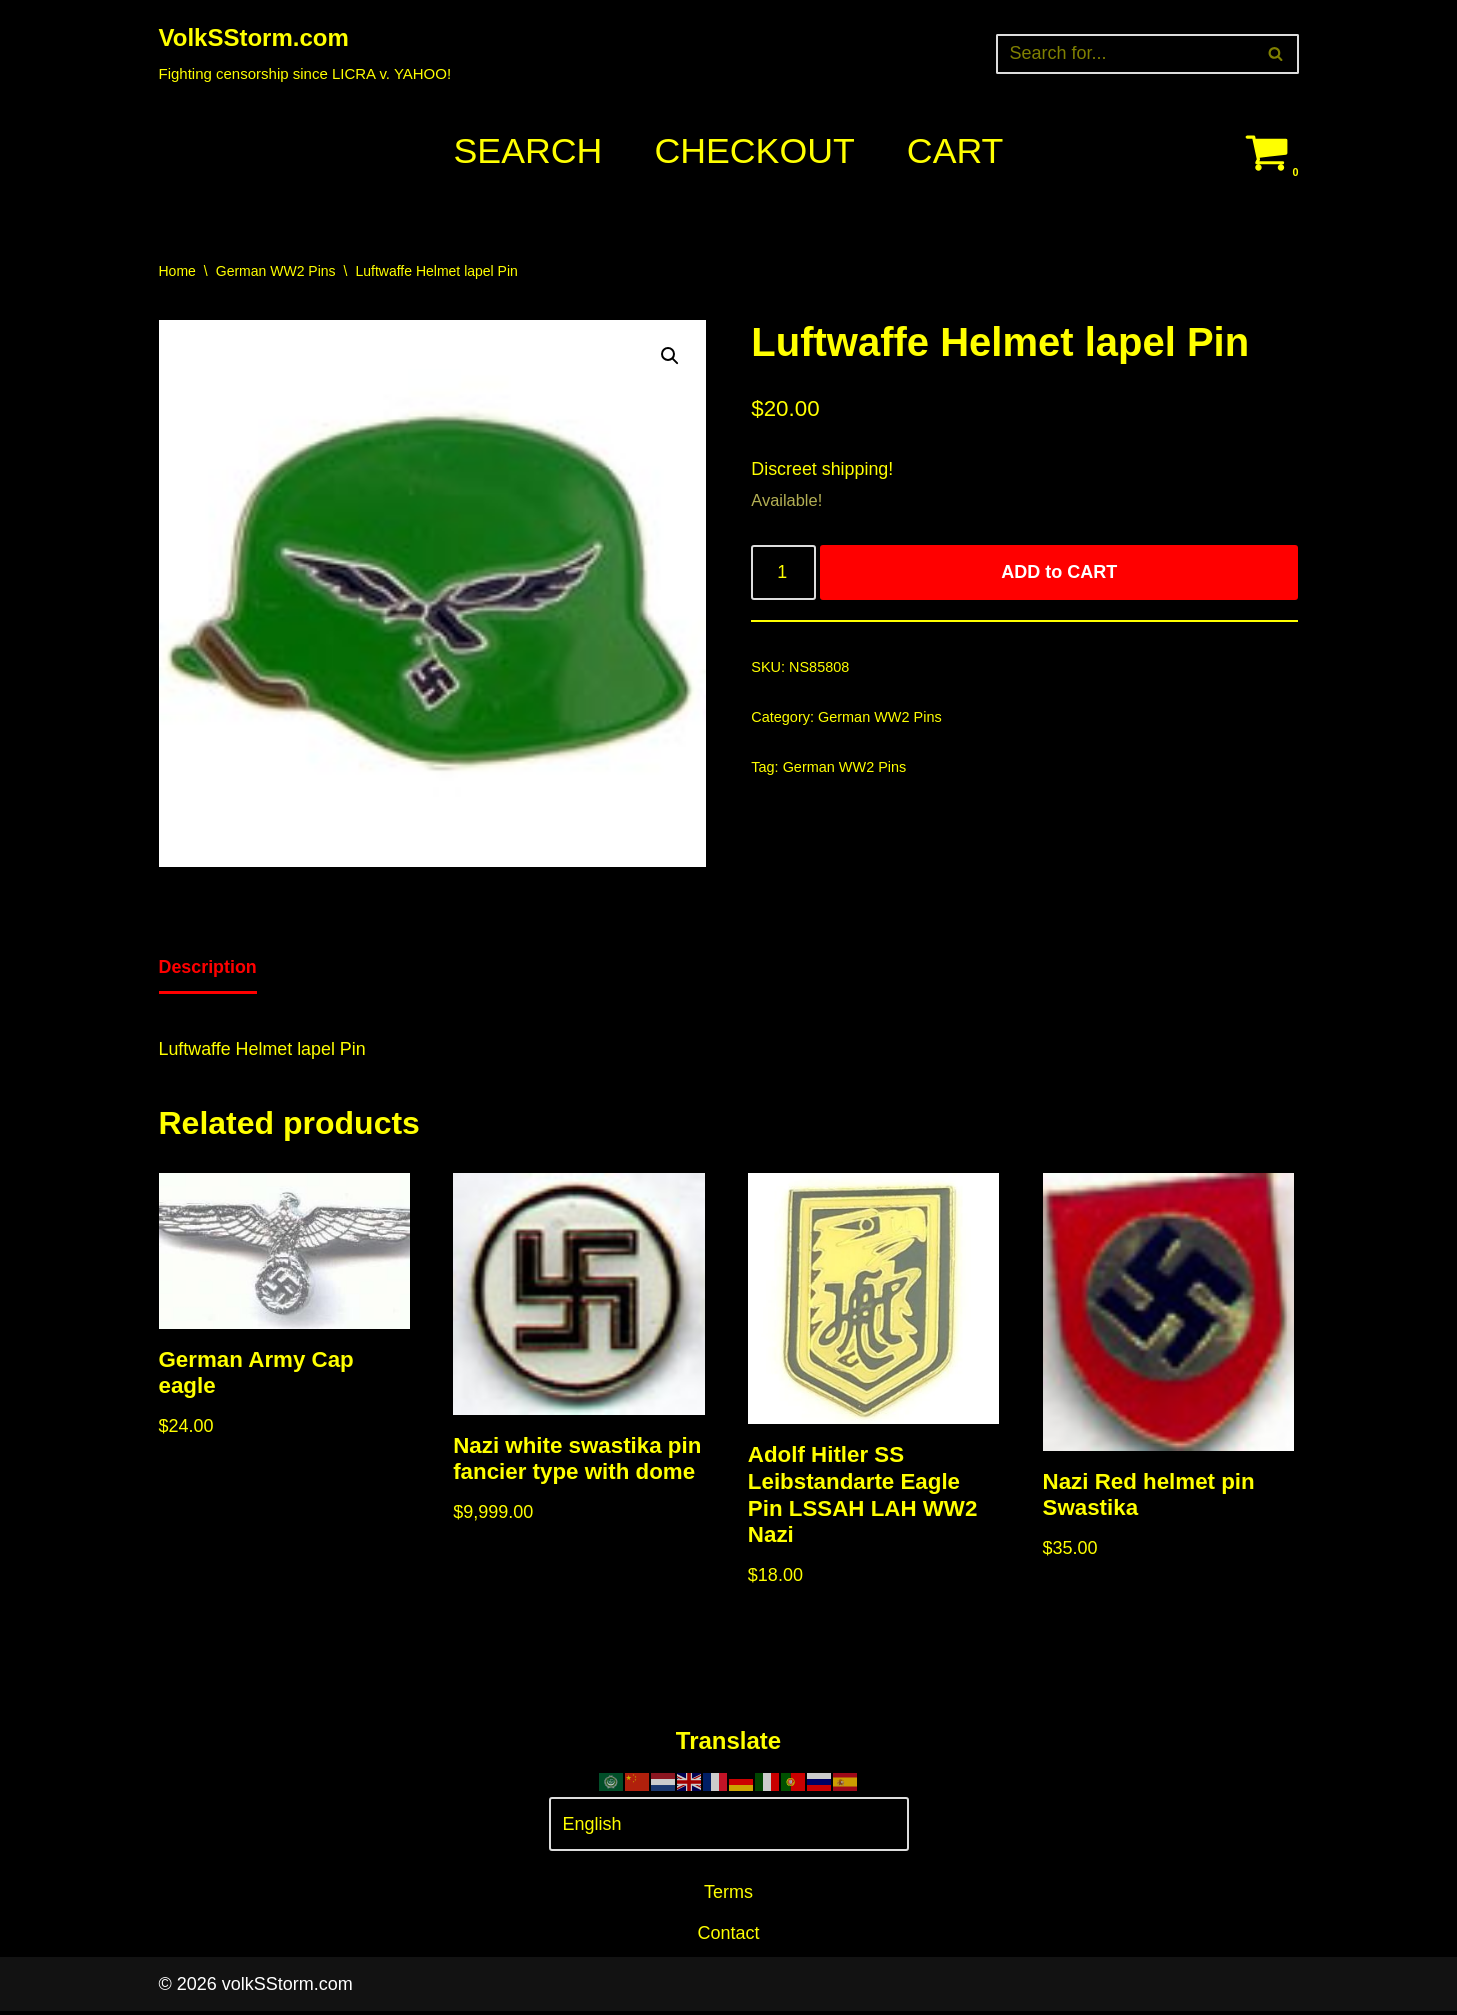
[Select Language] (729, 1828)
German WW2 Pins (276, 271)
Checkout (755, 151)
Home (177, 271)
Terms (728, 1896)
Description (208, 968)
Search (527, 151)
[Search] (1125, 54)
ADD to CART (1060, 574)
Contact (728, 1937)
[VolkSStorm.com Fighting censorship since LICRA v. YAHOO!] (305, 53)
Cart (956, 151)
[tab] (208, 970)
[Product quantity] (783, 574)
